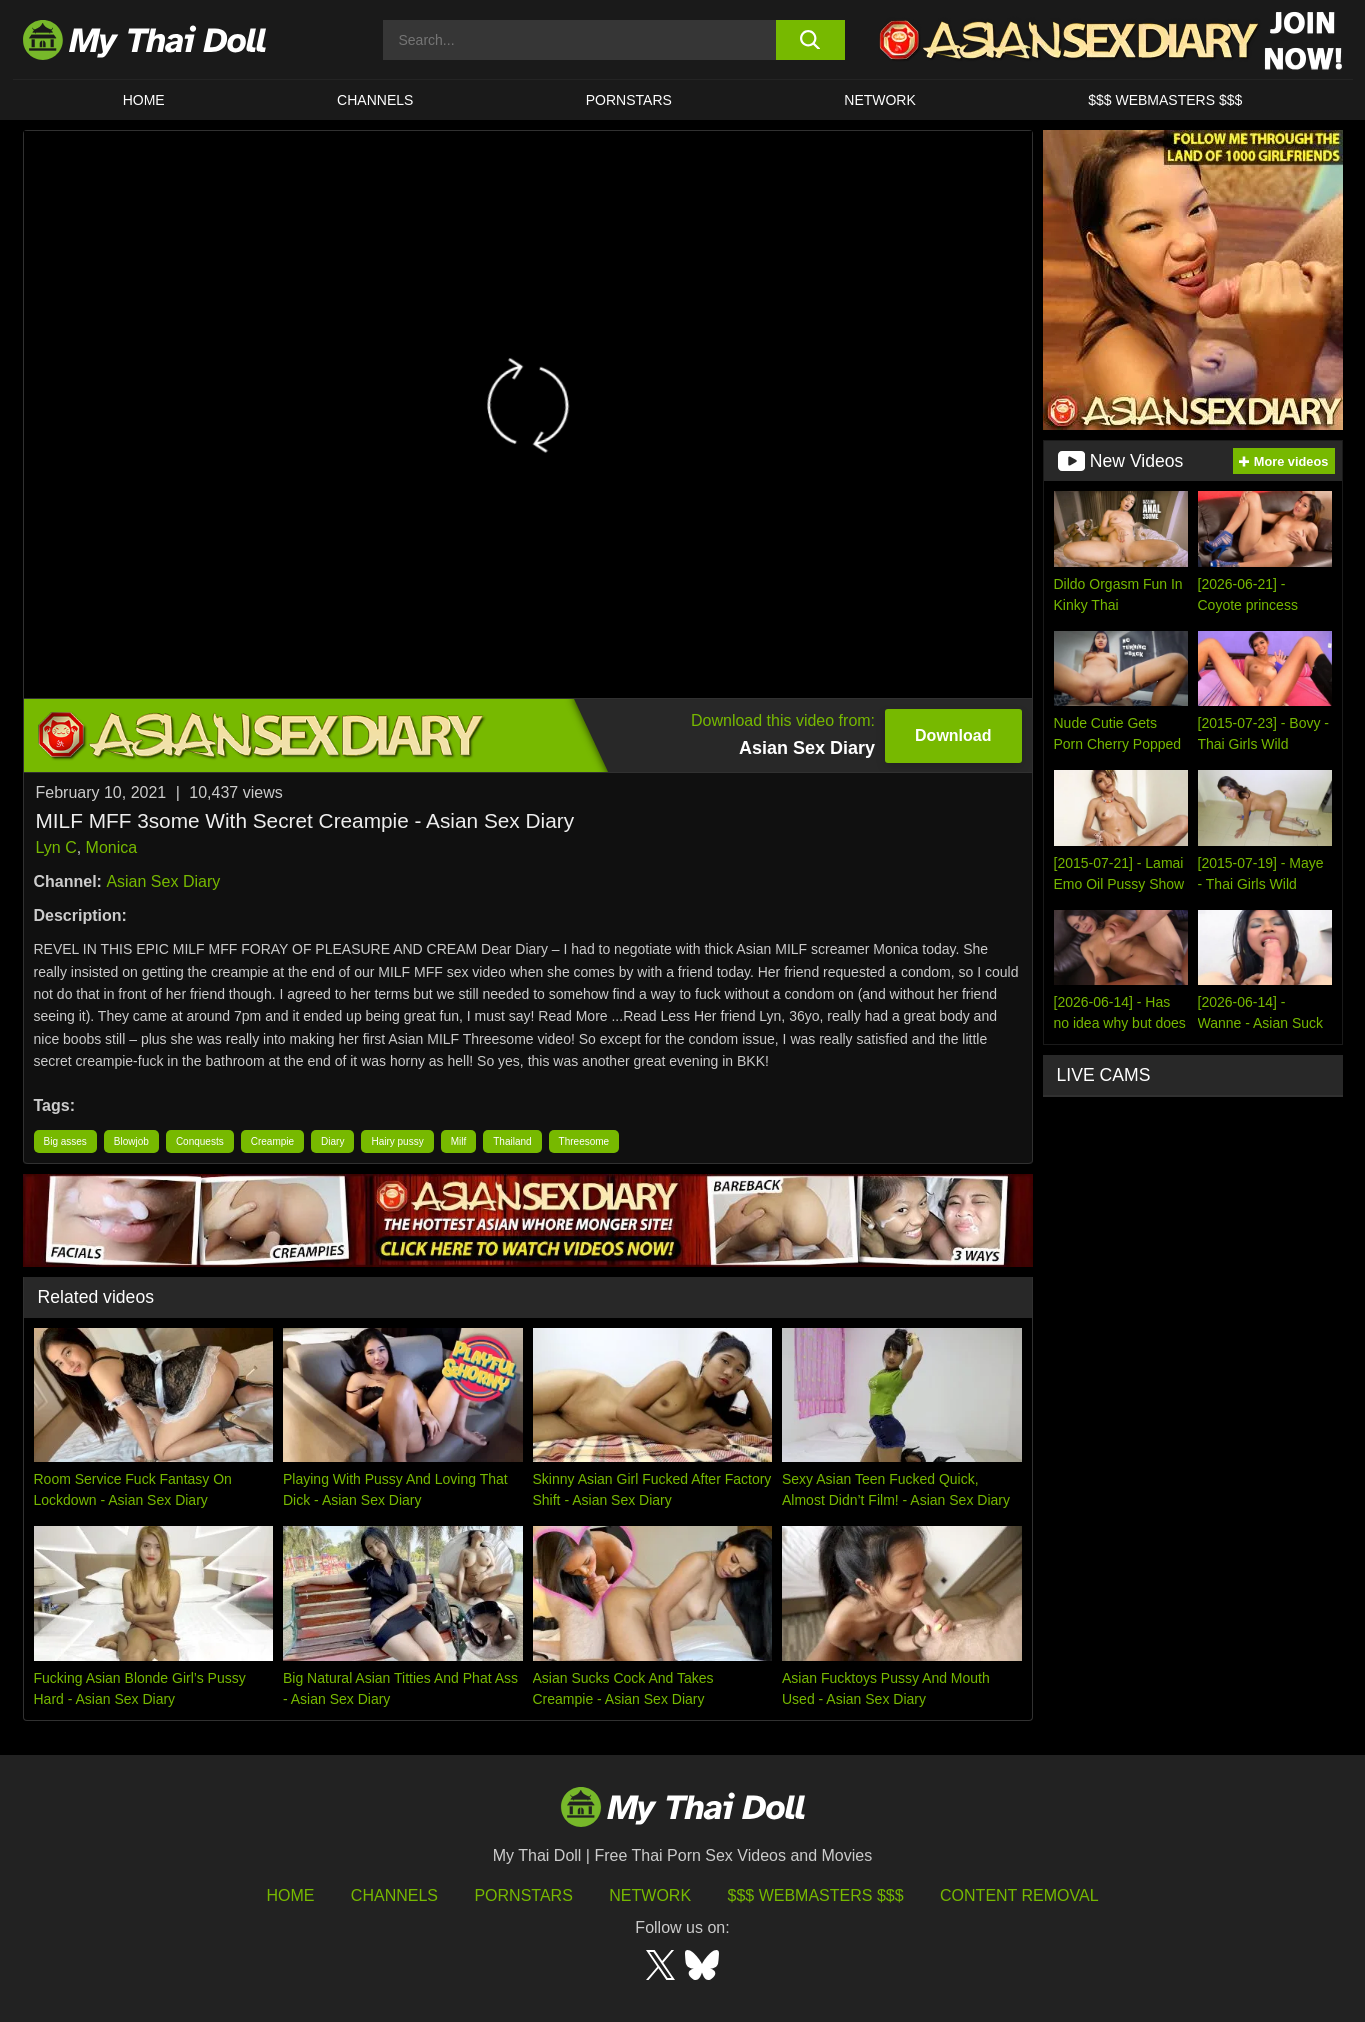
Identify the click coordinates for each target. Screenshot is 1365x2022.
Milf (459, 1141)
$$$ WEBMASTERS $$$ (1165, 100)
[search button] (810, 40)
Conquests (200, 1141)
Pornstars (629, 100)
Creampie (272, 1141)
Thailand (512, 1141)
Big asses (65, 1141)
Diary (332, 1141)
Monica (112, 847)
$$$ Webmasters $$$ (816, 1895)
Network (880, 100)
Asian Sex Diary (163, 881)
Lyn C (56, 847)
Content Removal (1019, 1895)
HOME (144, 100)
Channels (394, 1895)
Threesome (584, 1141)
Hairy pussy (397, 1141)
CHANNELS (375, 100)
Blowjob (131, 1141)
